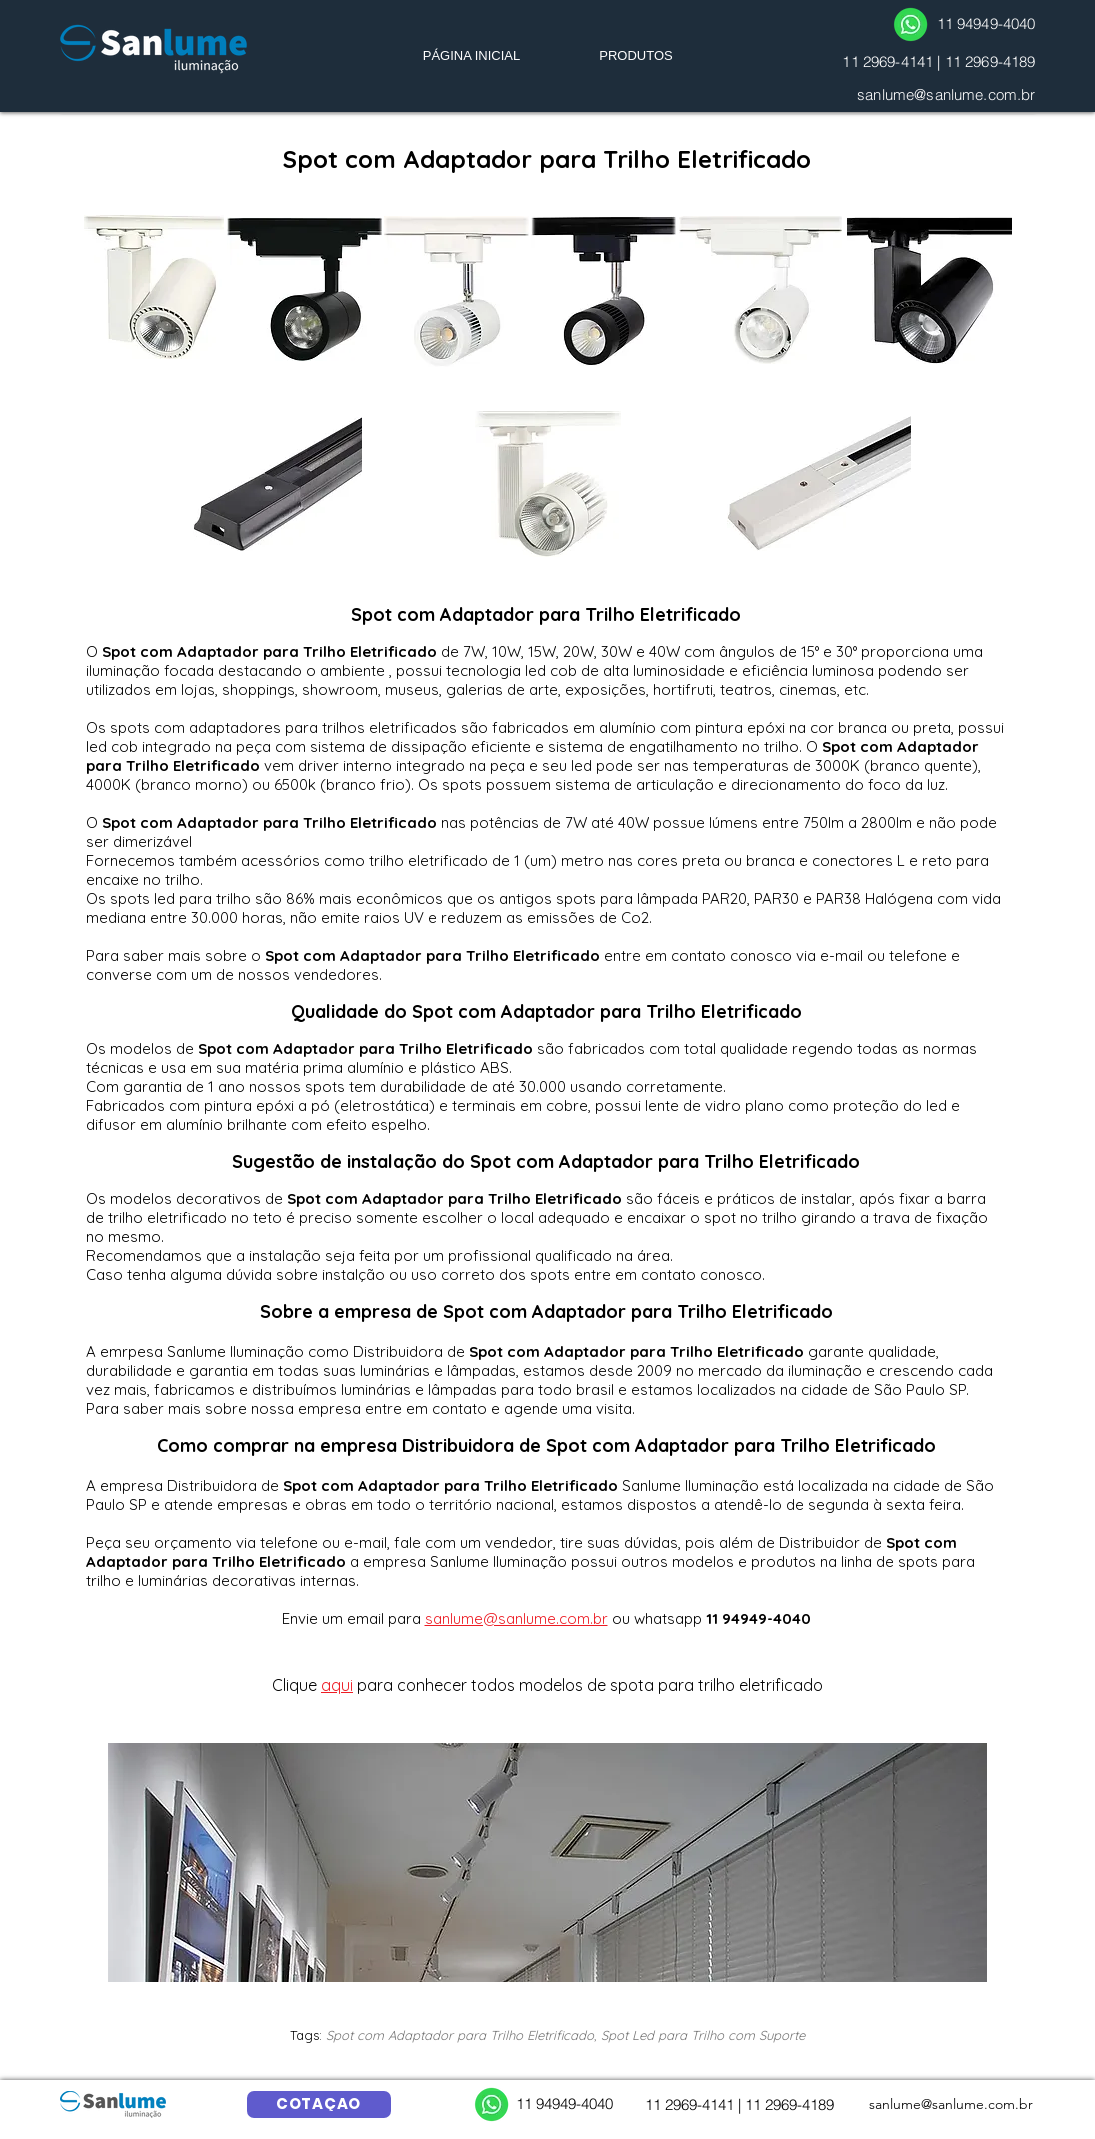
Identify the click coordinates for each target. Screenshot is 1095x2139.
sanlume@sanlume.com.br (946, 94)
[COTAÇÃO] (319, 2104)
